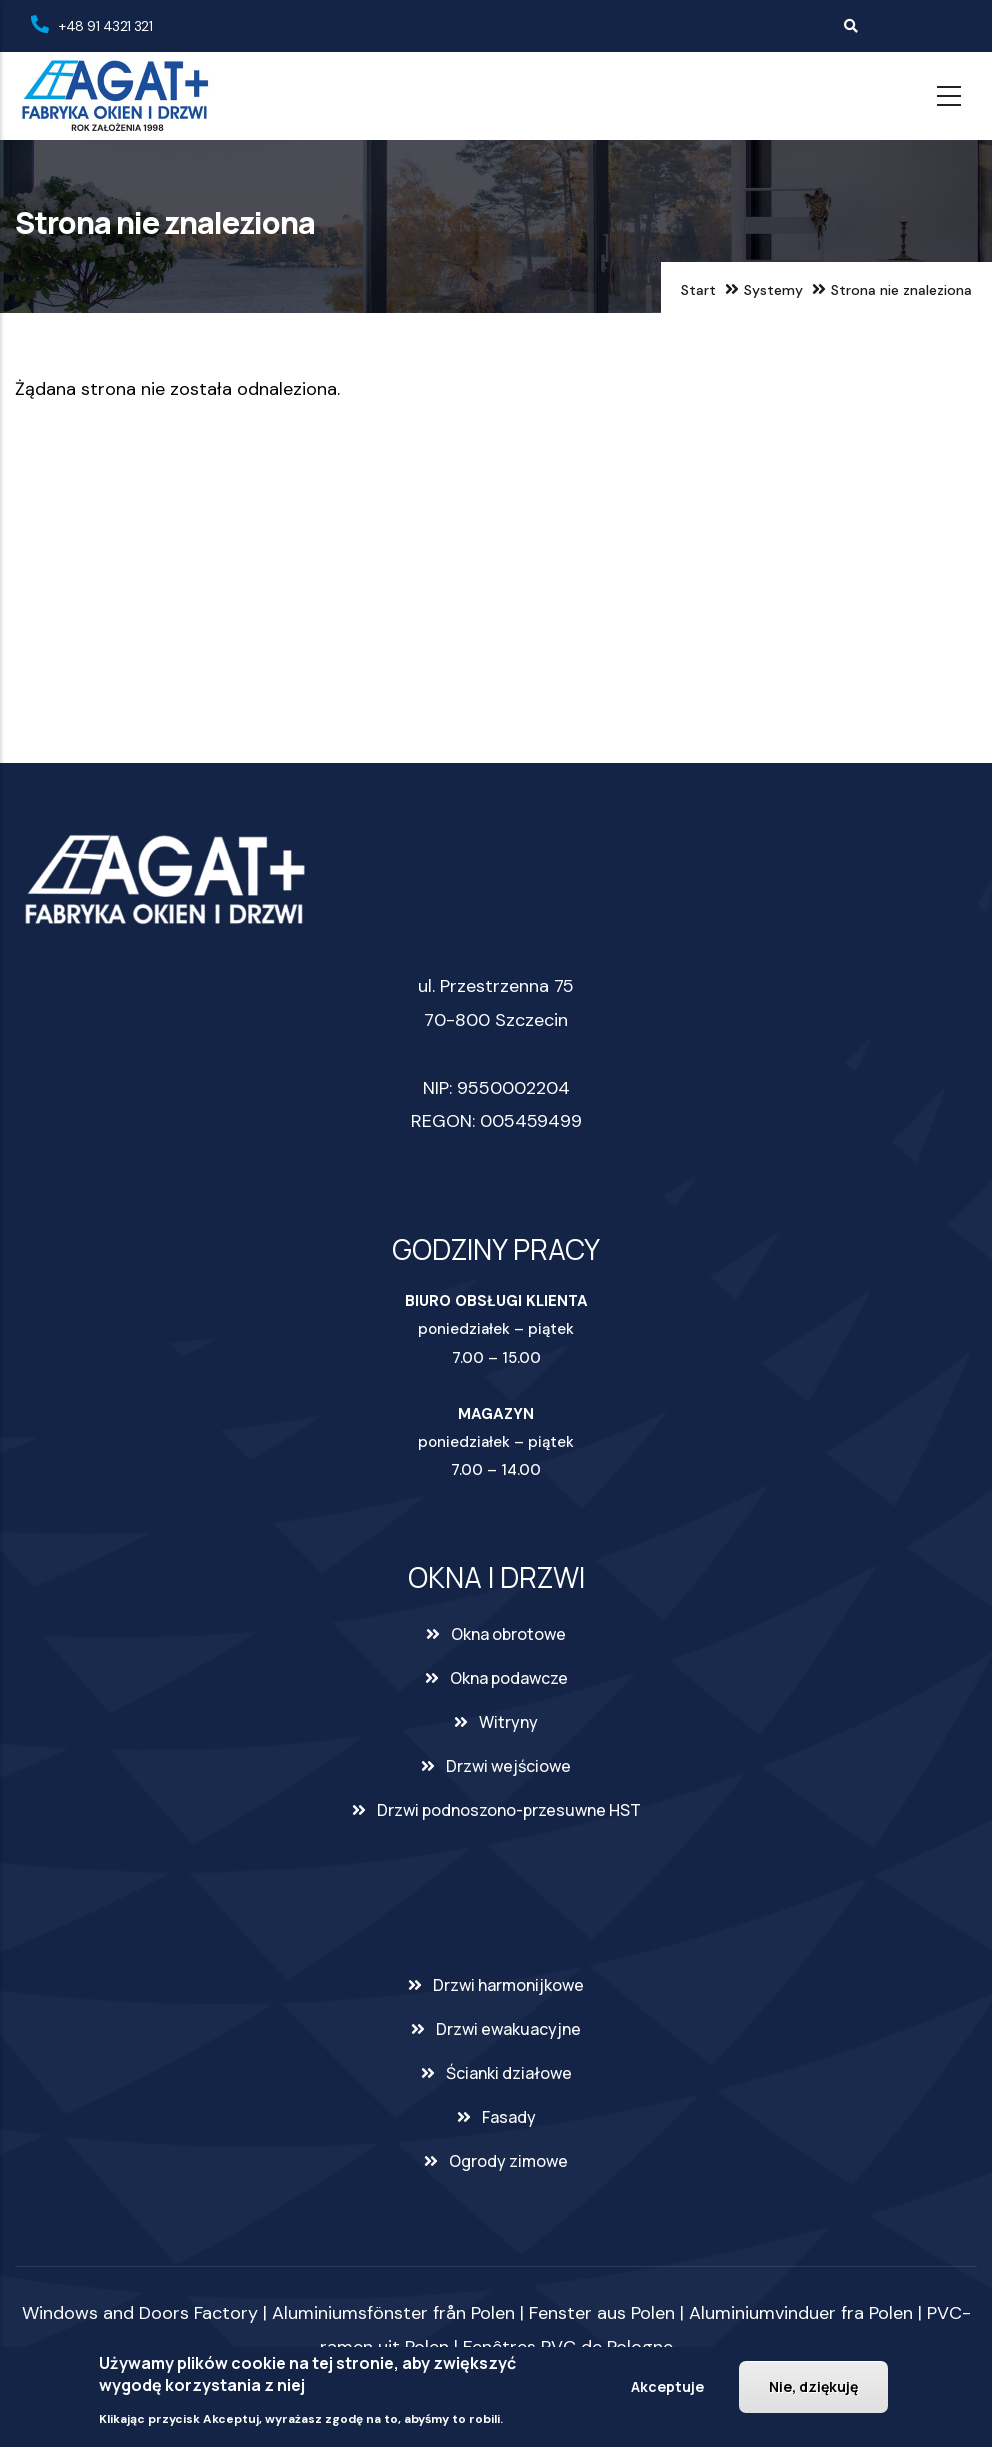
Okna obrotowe (508, 1634)
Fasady (509, 2117)
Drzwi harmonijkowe (508, 1985)
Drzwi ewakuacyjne (508, 2029)
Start (698, 290)
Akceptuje (667, 2386)
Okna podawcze (509, 1678)
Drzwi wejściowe (508, 1766)
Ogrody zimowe (508, 2161)
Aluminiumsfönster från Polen (393, 2313)
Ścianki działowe (509, 2073)
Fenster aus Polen (602, 2313)
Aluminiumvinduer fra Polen (801, 2313)
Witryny (508, 1722)
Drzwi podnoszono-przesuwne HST (509, 1810)
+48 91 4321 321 (105, 26)
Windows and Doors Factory (140, 2313)
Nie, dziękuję (813, 2386)
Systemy (773, 290)
